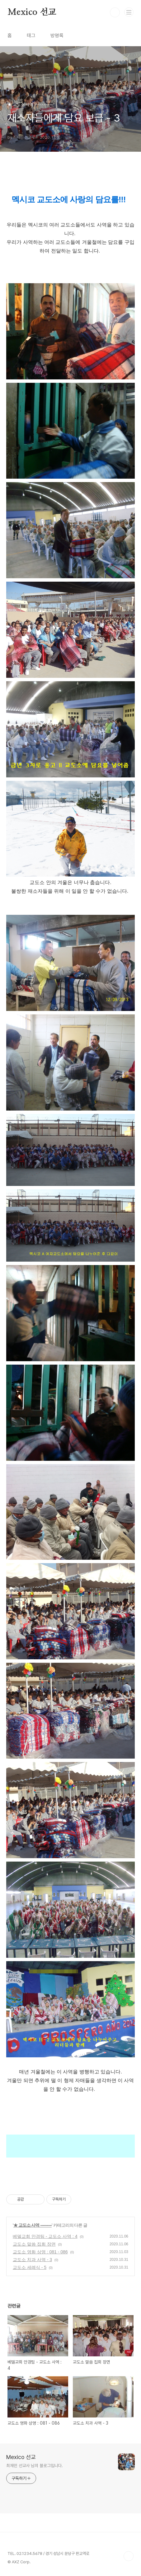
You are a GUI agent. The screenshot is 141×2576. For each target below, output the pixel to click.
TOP (129, 2556)
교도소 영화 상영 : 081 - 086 (40, 2251)
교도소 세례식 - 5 (29, 2267)
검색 (115, 12)
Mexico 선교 (31, 12)
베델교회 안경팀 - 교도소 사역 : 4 (45, 2236)
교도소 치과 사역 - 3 (32, 2259)
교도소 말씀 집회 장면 (34, 2244)
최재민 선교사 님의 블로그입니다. (34, 2465)
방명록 (56, 35)
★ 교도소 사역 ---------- (32, 2225)
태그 (31, 35)
